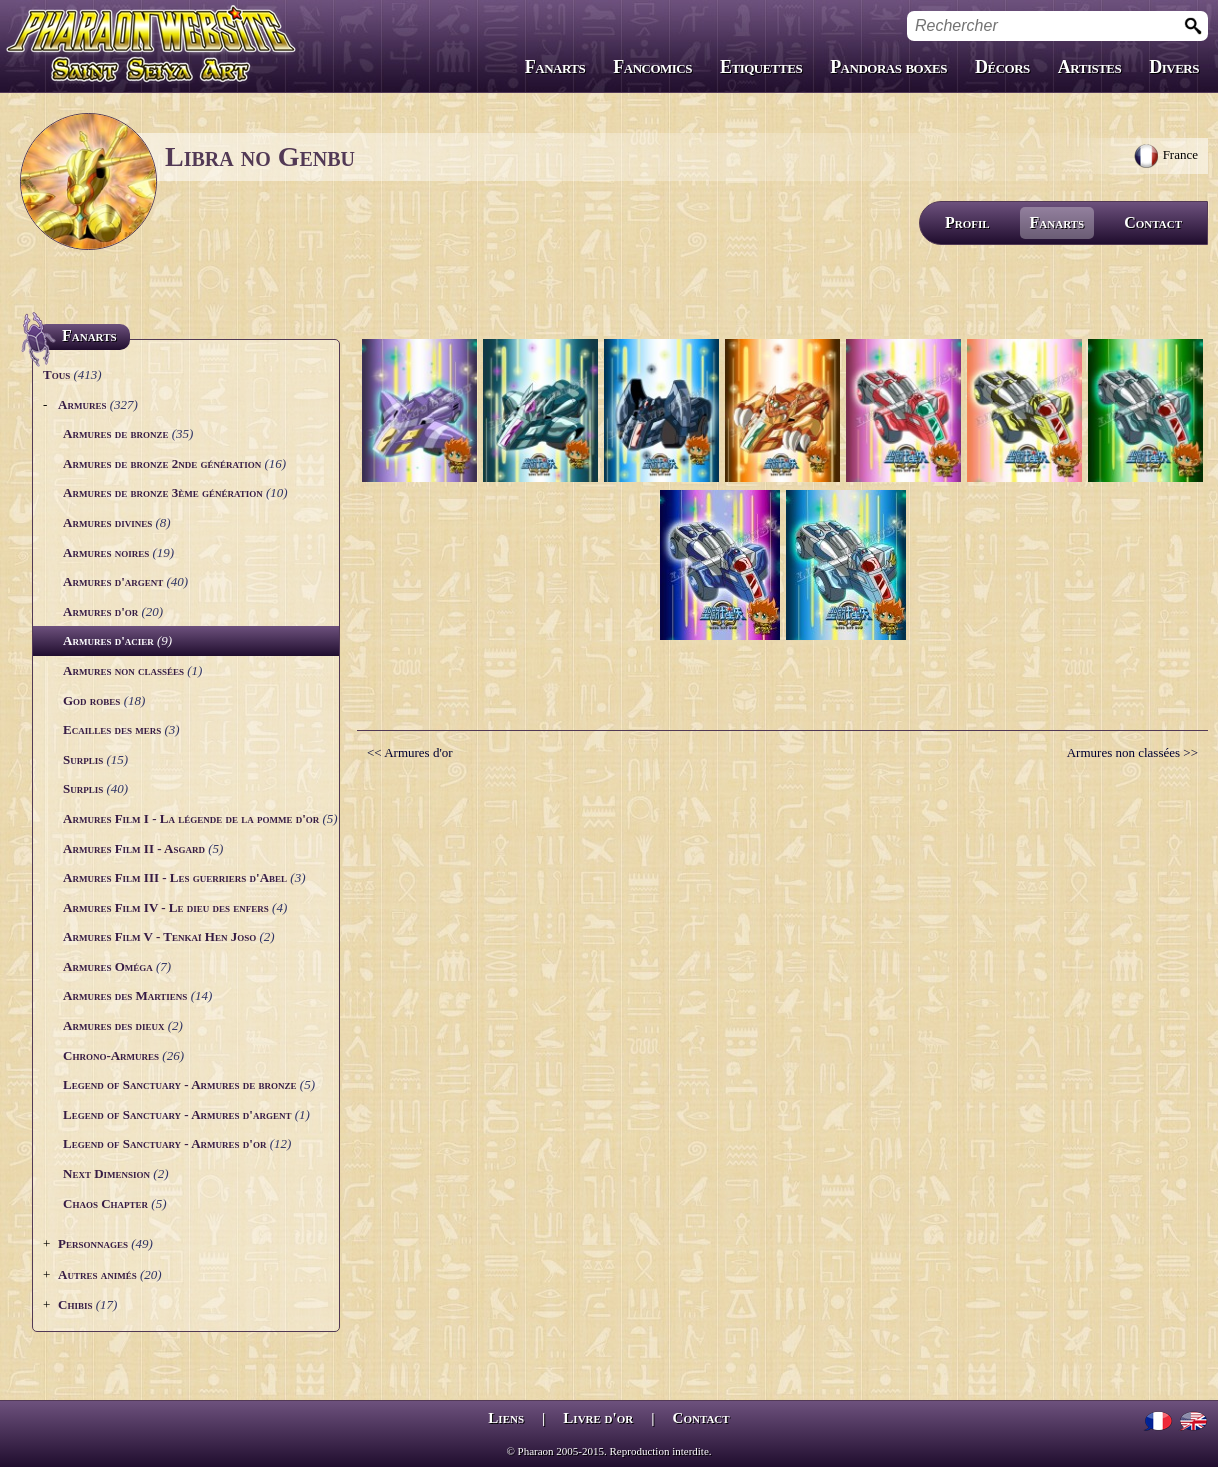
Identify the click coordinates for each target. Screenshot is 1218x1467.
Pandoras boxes (888, 67)
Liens (506, 1418)
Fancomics (652, 67)
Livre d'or (598, 1418)
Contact (1153, 222)
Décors (1002, 67)
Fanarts (555, 67)
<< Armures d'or (410, 752)
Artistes (1089, 67)
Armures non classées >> (1132, 752)
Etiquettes (761, 67)
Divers (1174, 67)
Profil (967, 222)
